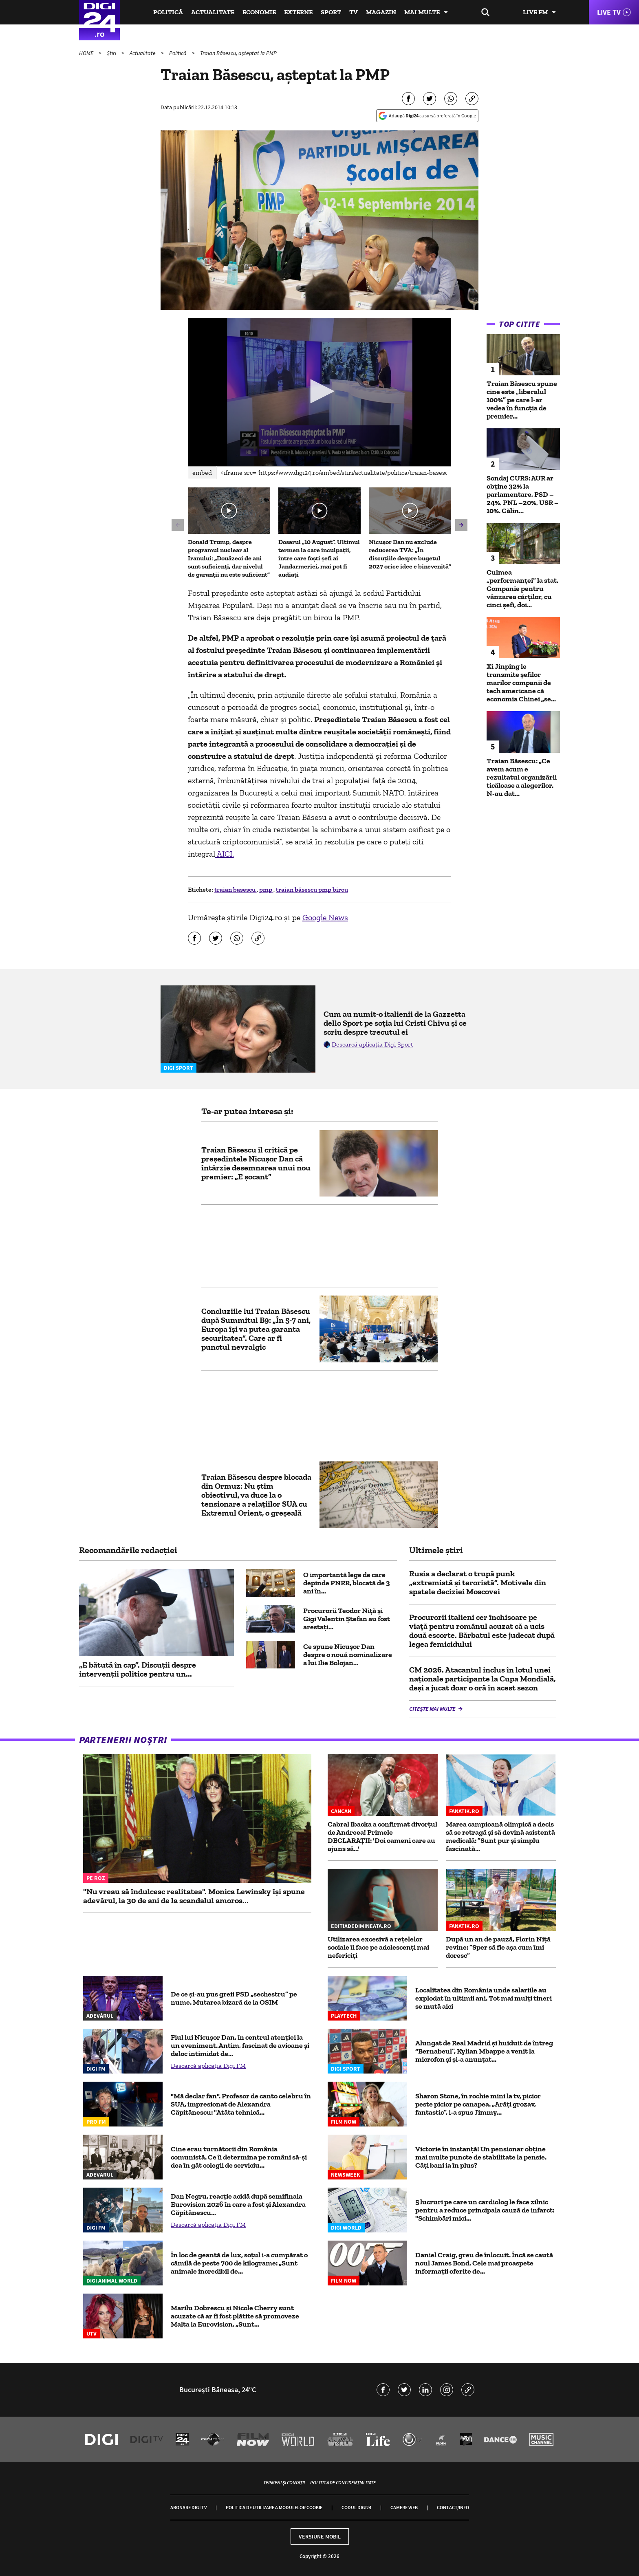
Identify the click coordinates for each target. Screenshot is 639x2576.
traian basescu (235, 889)
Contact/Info (453, 2507)
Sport (331, 12)
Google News (325, 917)
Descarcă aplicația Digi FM (208, 2065)
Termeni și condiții (284, 2482)
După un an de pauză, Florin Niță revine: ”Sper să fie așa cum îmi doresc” (498, 1947)
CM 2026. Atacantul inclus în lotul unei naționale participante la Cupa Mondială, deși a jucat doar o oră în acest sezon (482, 1678)
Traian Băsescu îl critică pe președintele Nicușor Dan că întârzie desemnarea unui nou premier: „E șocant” (256, 1163)
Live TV (609, 12)
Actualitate (212, 12)
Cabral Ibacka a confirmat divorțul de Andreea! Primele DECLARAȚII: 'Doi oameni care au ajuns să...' (382, 1836)
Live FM (535, 12)
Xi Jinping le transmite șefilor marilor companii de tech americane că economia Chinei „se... (521, 682)
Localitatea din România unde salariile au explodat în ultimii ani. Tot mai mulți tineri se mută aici (483, 1998)
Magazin (381, 12)
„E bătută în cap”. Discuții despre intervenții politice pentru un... (137, 1669)
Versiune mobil (320, 2536)
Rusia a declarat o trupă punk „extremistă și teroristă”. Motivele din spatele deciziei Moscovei (477, 1582)
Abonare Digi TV (188, 2507)
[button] (319, 391)
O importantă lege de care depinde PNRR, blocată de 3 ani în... (346, 1582)
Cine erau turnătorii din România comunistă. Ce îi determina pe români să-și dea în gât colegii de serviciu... (239, 2157)
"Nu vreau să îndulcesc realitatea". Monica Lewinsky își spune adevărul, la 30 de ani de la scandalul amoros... (194, 1895)
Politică (168, 12)
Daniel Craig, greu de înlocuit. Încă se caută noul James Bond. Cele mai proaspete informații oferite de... (484, 2263)
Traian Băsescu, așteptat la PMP (238, 53)
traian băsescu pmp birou (312, 889)
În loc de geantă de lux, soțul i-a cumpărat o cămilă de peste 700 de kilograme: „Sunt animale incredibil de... (239, 2263)
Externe (298, 12)
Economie (259, 12)
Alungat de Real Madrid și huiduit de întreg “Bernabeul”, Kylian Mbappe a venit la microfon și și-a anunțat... (484, 2051)
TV (353, 12)
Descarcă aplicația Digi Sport (372, 1044)
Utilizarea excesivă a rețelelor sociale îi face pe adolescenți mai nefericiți (378, 1947)
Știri (112, 53)
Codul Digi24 (356, 2507)
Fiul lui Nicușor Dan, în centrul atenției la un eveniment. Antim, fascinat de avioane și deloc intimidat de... (240, 2045)
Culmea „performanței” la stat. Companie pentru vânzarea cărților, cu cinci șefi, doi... (522, 588)
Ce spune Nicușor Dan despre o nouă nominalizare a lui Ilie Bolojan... (347, 1654)
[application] (320, 392)
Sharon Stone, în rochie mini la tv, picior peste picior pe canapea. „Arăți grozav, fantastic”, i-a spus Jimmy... (478, 2104)
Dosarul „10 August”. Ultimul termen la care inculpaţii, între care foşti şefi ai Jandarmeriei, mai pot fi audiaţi (319, 558)
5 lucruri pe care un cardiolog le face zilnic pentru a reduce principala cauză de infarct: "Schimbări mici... (484, 2210)
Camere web (404, 2507)
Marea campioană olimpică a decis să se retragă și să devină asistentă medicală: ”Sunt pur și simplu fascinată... (500, 1836)
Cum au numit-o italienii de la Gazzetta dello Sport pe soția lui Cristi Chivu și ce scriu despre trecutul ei (395, 1023)
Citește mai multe (432, 1708)
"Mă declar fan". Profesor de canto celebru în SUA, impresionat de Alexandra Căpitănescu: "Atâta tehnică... (241, 2104)
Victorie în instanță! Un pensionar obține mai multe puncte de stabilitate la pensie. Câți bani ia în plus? (480, 2157)
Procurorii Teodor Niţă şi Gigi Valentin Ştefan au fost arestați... (346, 1618)
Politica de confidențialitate (343, 2482)
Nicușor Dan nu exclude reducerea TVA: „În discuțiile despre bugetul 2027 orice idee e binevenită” (410, 554)
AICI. (224, 854)
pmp (266, 889)
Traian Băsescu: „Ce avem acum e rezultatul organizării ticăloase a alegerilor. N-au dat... (522, 777)
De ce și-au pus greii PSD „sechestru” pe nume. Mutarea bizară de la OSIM (234, 1998)
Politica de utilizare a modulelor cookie (274, 2507)
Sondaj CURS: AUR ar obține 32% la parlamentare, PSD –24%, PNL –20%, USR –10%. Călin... (523, 494)
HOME (87, 53)
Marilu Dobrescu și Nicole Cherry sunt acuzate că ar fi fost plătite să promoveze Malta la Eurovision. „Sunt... (235, 2316)
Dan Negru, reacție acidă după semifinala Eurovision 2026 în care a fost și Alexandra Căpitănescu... (238, 2204)
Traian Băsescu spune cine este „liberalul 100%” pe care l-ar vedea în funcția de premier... (522, 400)
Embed (202, 472)
